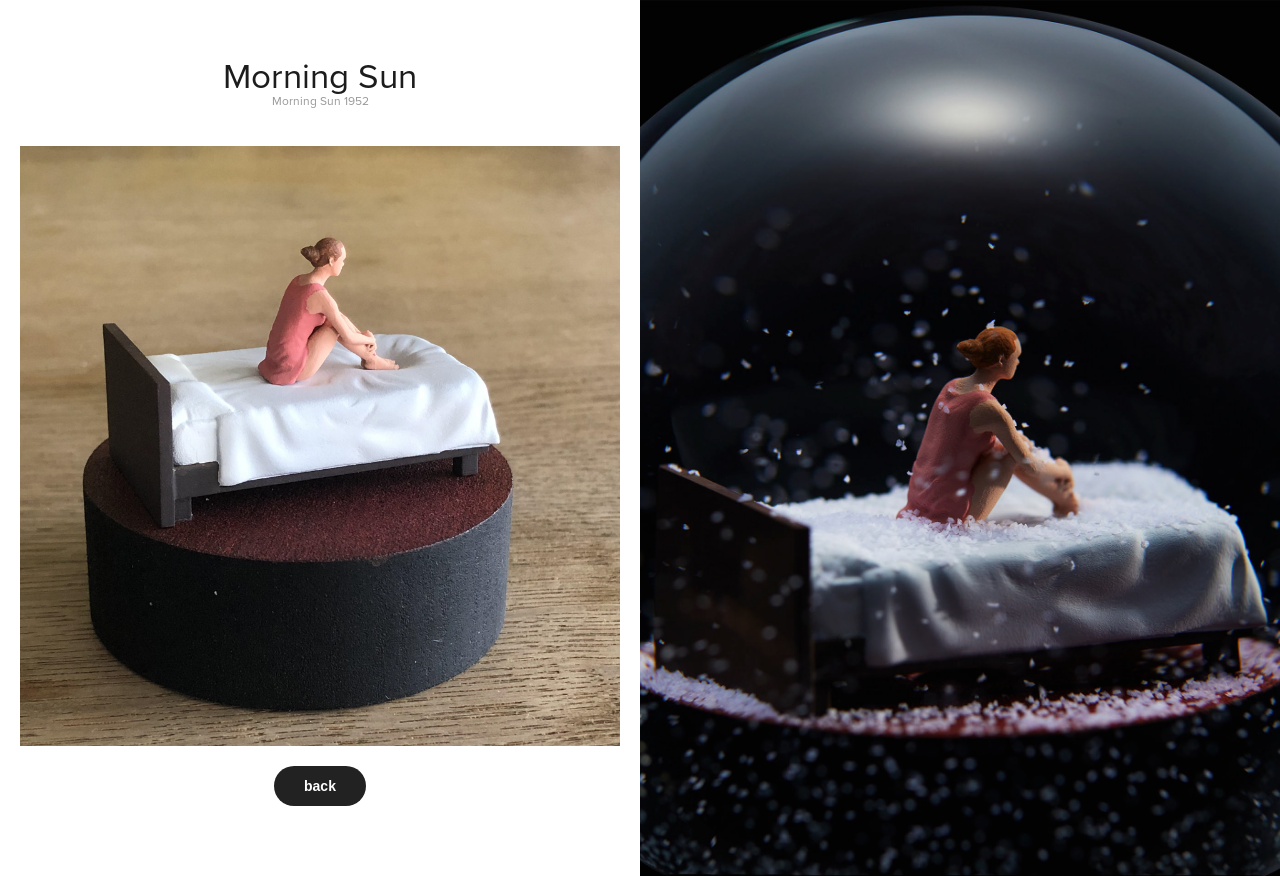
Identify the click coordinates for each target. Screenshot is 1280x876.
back (320, 786)
